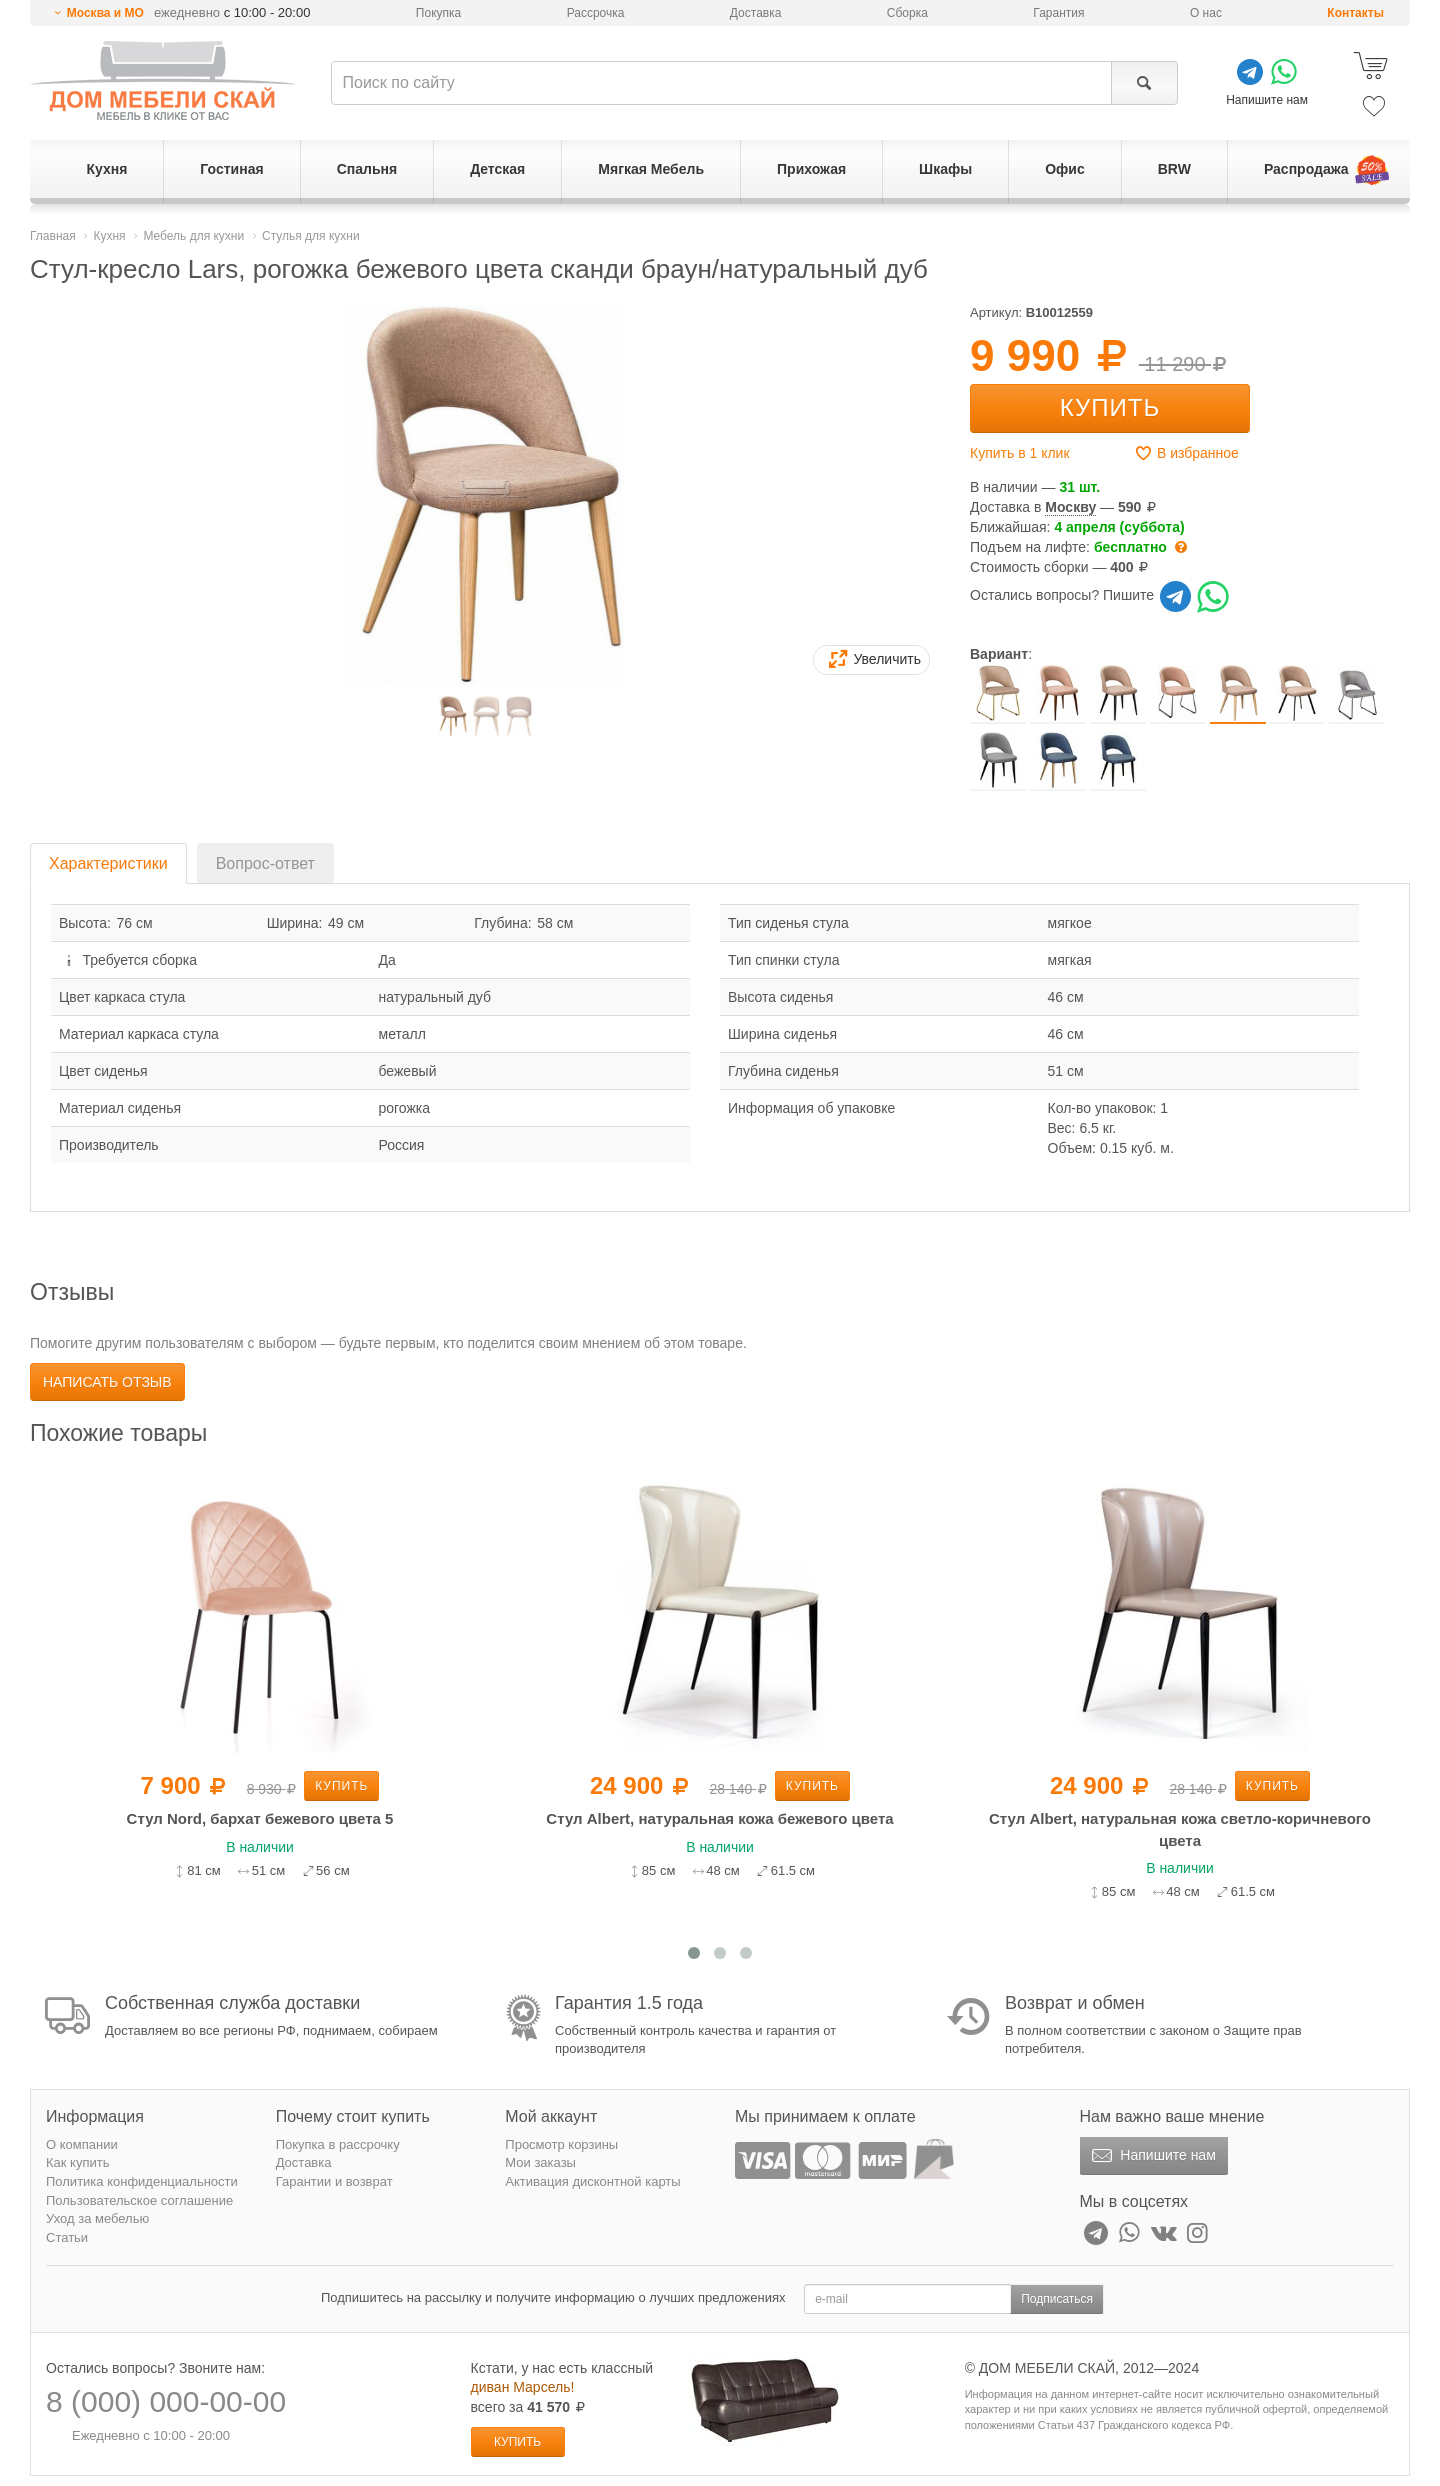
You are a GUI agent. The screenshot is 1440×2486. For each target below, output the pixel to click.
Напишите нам (1151, 2156)
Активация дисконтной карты (592, 2181)
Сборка (907, 13)
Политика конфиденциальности (142, 2181)
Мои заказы (540, 2162)
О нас (1206, 13)
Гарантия (1058, 13)
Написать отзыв (107, 1382)
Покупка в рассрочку (338, 2144)
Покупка (438, 13)
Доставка (756, 13)
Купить (1110, 407)
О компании (82, 2144)
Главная (53, 236)
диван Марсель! (523, 2387)
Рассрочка (596, 13)
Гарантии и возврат (334, 2181)
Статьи (67, 2237)
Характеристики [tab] (108, 863)
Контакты (1355, 13)
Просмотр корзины (561, 2144)
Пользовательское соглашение (139, 2200)
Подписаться (1057, 2299)
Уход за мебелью (97, 2218)
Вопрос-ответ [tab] (265, 863)
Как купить (77, 2162)
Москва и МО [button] (105, 13)
